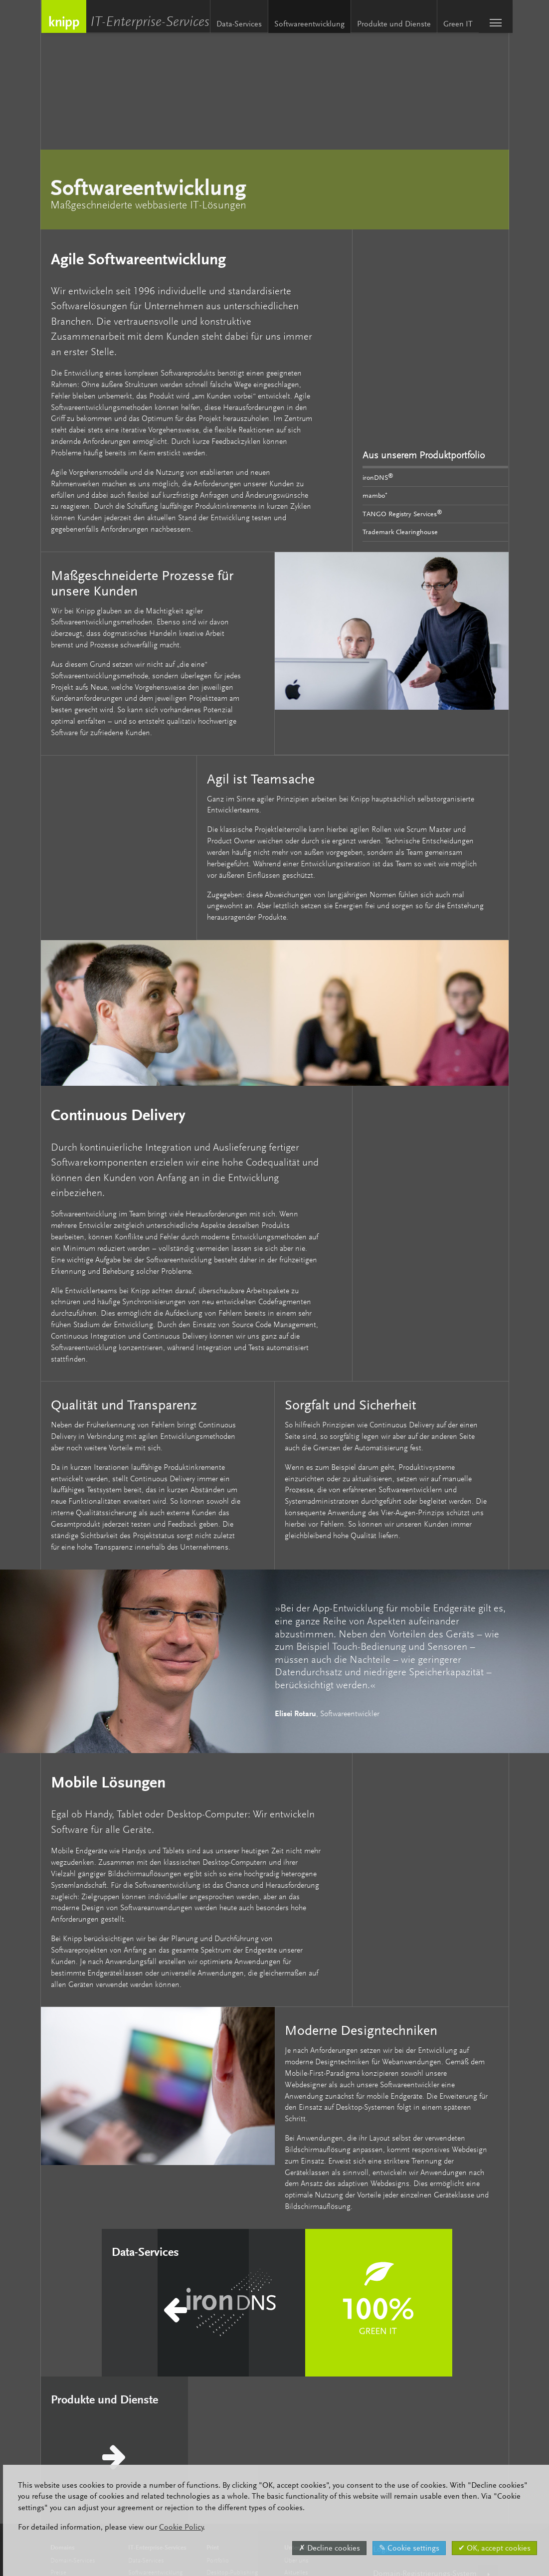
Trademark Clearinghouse (400, 532)
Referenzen (298, 2429)
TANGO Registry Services (402, 512)
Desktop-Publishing (232, 2394)
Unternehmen (302, 2370)
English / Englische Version (419, 2444)
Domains (62, 2370)
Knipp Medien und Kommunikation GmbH (63, 16)
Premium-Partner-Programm (87, 2406)
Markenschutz (69, 2418)
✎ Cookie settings (406, 2548)
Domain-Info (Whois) (409, 2420)
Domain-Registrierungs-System (425, 2395)
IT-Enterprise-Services (152, 22)
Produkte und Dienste (389, 23)
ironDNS (378, 476)
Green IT (453, 23)
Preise (58, 2394)
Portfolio (217, 2383)
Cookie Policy (178, 2527)
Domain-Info (67, 2429)
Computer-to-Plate (230, 2406)
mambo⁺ (375, 495)
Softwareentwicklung (305, 23)
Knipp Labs (299, 2418)
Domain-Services (72, 2383)
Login (382, 2371)
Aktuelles (296, 2394)
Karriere (294, 2406)
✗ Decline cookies (326, 2548)
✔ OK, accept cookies (491, 2548)
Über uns (296, 2383)
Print (212, 2370)
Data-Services (234, 23)
